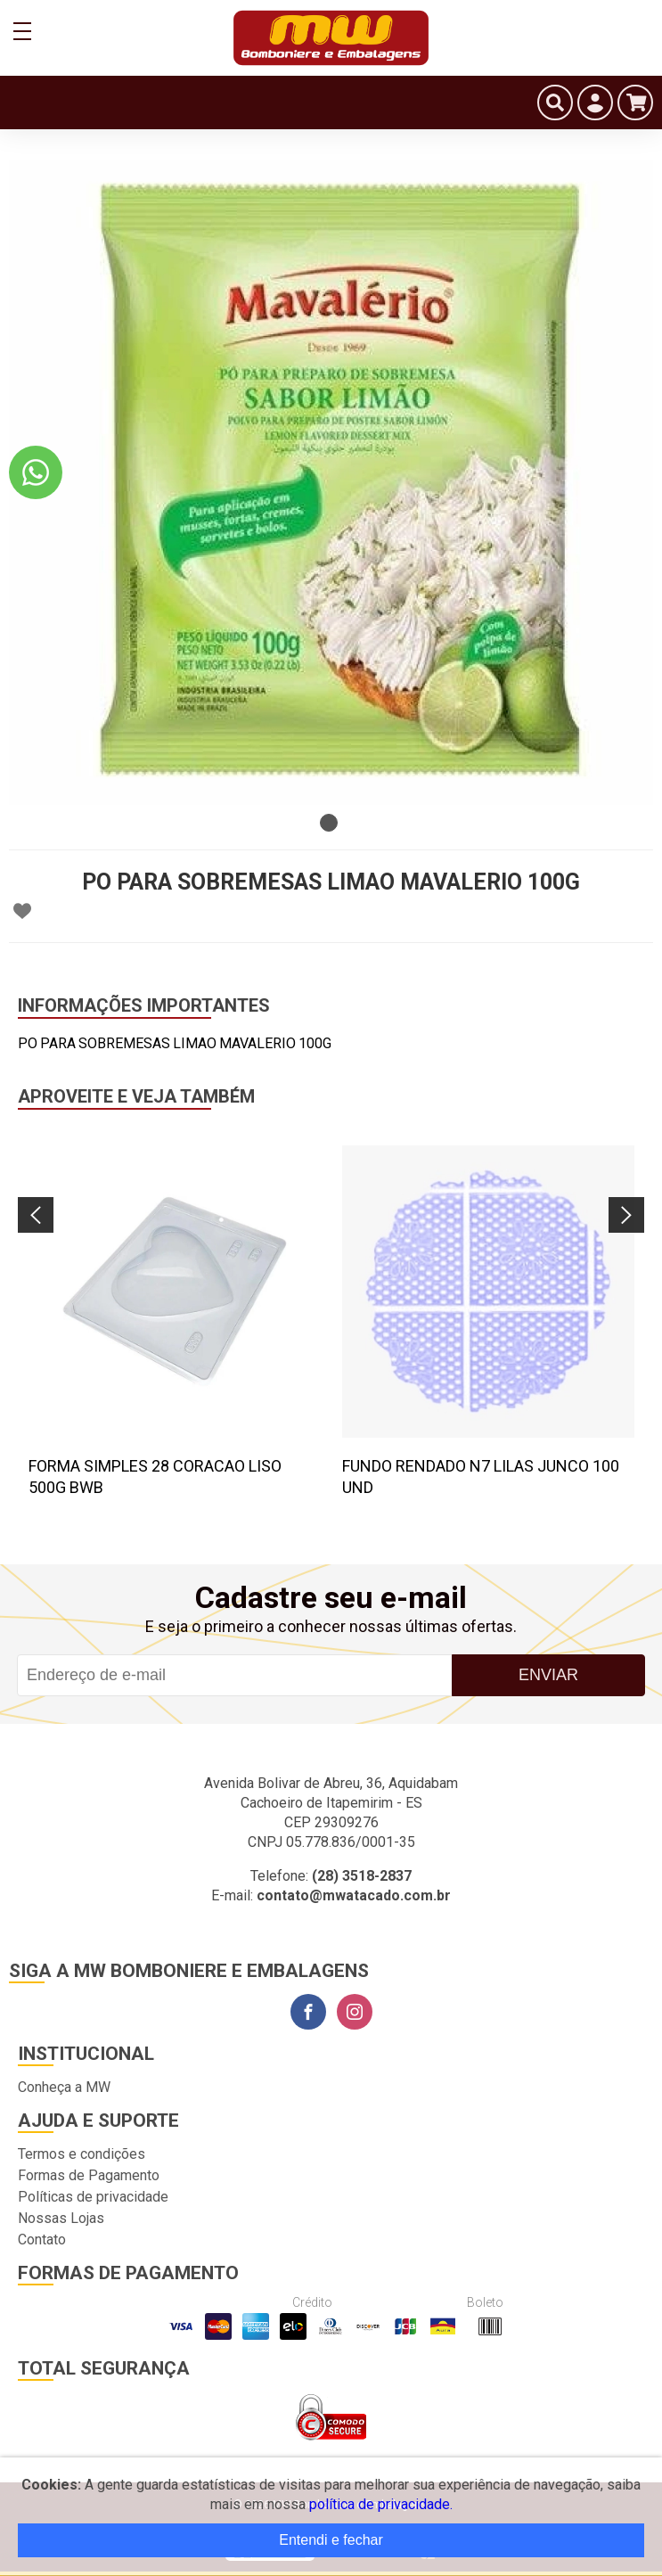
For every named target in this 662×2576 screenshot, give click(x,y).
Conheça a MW (64, 2087)
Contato (42, 2239)
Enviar (548, 1675)
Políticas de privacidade (93, 2196)
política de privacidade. (381, 2504)
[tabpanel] (331, 482)
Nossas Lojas (61, 2218)
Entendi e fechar (331, 2539)
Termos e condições (81, 2153)
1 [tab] (329, 823)
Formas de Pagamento (88, 2175)
